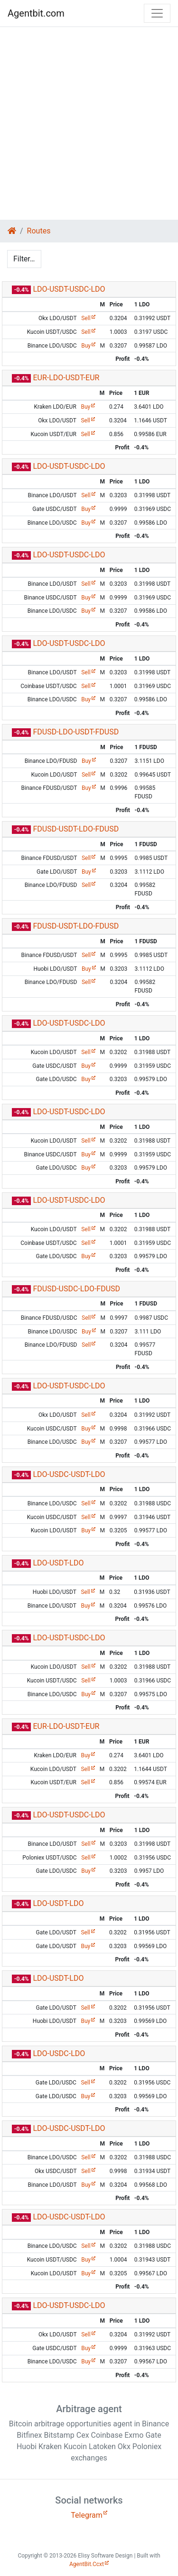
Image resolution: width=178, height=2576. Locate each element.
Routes (39, 230)
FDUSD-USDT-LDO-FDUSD (76, 828)
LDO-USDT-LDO (58, 1562)
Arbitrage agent (89, 2409)
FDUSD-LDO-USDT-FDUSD (76, 731)
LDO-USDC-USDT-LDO (69, 1474)
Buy (86, 345)
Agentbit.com (36, 13)
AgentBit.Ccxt (86, 2564)
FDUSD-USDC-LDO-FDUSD (76, 1288)
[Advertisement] (89, 123)
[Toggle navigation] (157, 13)
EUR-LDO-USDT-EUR (66, 377)
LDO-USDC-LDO (59, 2053)
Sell (85, 318)
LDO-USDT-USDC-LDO (69, 289)
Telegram (86, 2515)
